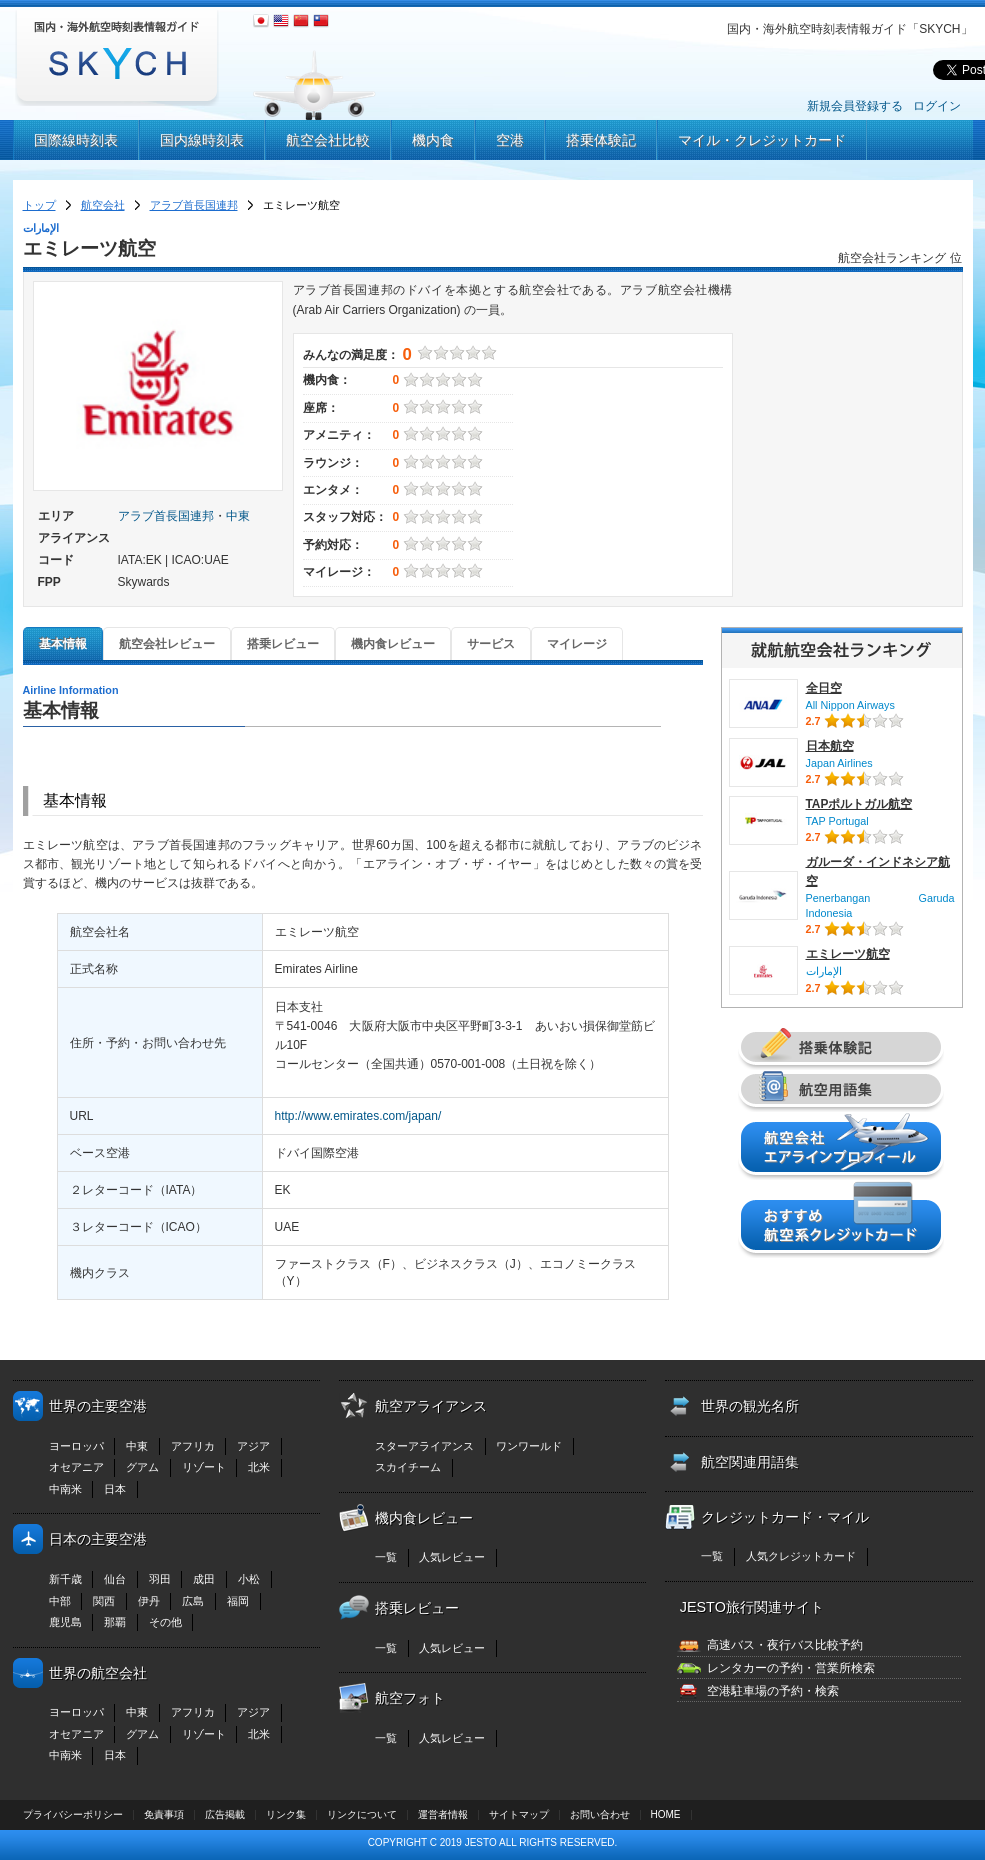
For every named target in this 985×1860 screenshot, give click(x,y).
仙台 (115, 1579)
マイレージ (577, 644)
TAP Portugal (837, 821)
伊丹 (149, 1601)
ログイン (937, 106)
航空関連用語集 (750, 1462)
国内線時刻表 (202, 140)
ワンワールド (529, 1446)
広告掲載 (225, 1814)
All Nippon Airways (850, 705)
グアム (142, 1467)
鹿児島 (65, 1622)
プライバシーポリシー (73, 1814)
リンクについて (362, 1814)
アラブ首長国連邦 (194, 205)
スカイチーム (408, 1467)
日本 (115, 1489)
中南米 (65, 1489)
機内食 (433, 140)
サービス (491, 644)
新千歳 (65, 1579)
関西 (104, 1601)
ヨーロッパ (76, 1446)
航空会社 (103, 205)
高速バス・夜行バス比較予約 (785, 1645)
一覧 (386, 1557)
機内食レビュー (393, 644)
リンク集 (286, 1814)
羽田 (160, 1579)
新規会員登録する (855, 106)
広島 (193, 1601)
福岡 (238, 1601)
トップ (39, 205)
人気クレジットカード (801, 1556)
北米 (259, 1467)
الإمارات (824, 971)
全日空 (824, 688)
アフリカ (193, 1446)
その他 (165, 1622)
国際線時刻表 (76, 140)
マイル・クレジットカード (762, 140)
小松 (249, 1579)
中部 (60, 1601)
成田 (204, 1579)
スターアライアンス (424, 1446)
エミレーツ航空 (848, 954)
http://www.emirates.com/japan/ (358, 1116)
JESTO (481, 1842)
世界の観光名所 (750, 1406)
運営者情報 (443, 1814)
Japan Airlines (839, 763)
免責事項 (164, 1814)
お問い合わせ (600, 1814)
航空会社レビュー (167, 644)
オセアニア (76, 1467)
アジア (253, 1446)
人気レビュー (452, 1557)
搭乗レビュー (283, 644)
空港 (510, 140)
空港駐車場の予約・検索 (773, 1691)
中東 (238, 516)
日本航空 (830, 746)
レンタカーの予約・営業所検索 (791, 1668)
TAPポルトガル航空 (859, 804)
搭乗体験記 (601, 140)
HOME (666, 1814)
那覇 (115, 1622)
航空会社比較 (328, 140)
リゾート (204, 1467)
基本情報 (63, 644)
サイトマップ (519, 1814)
